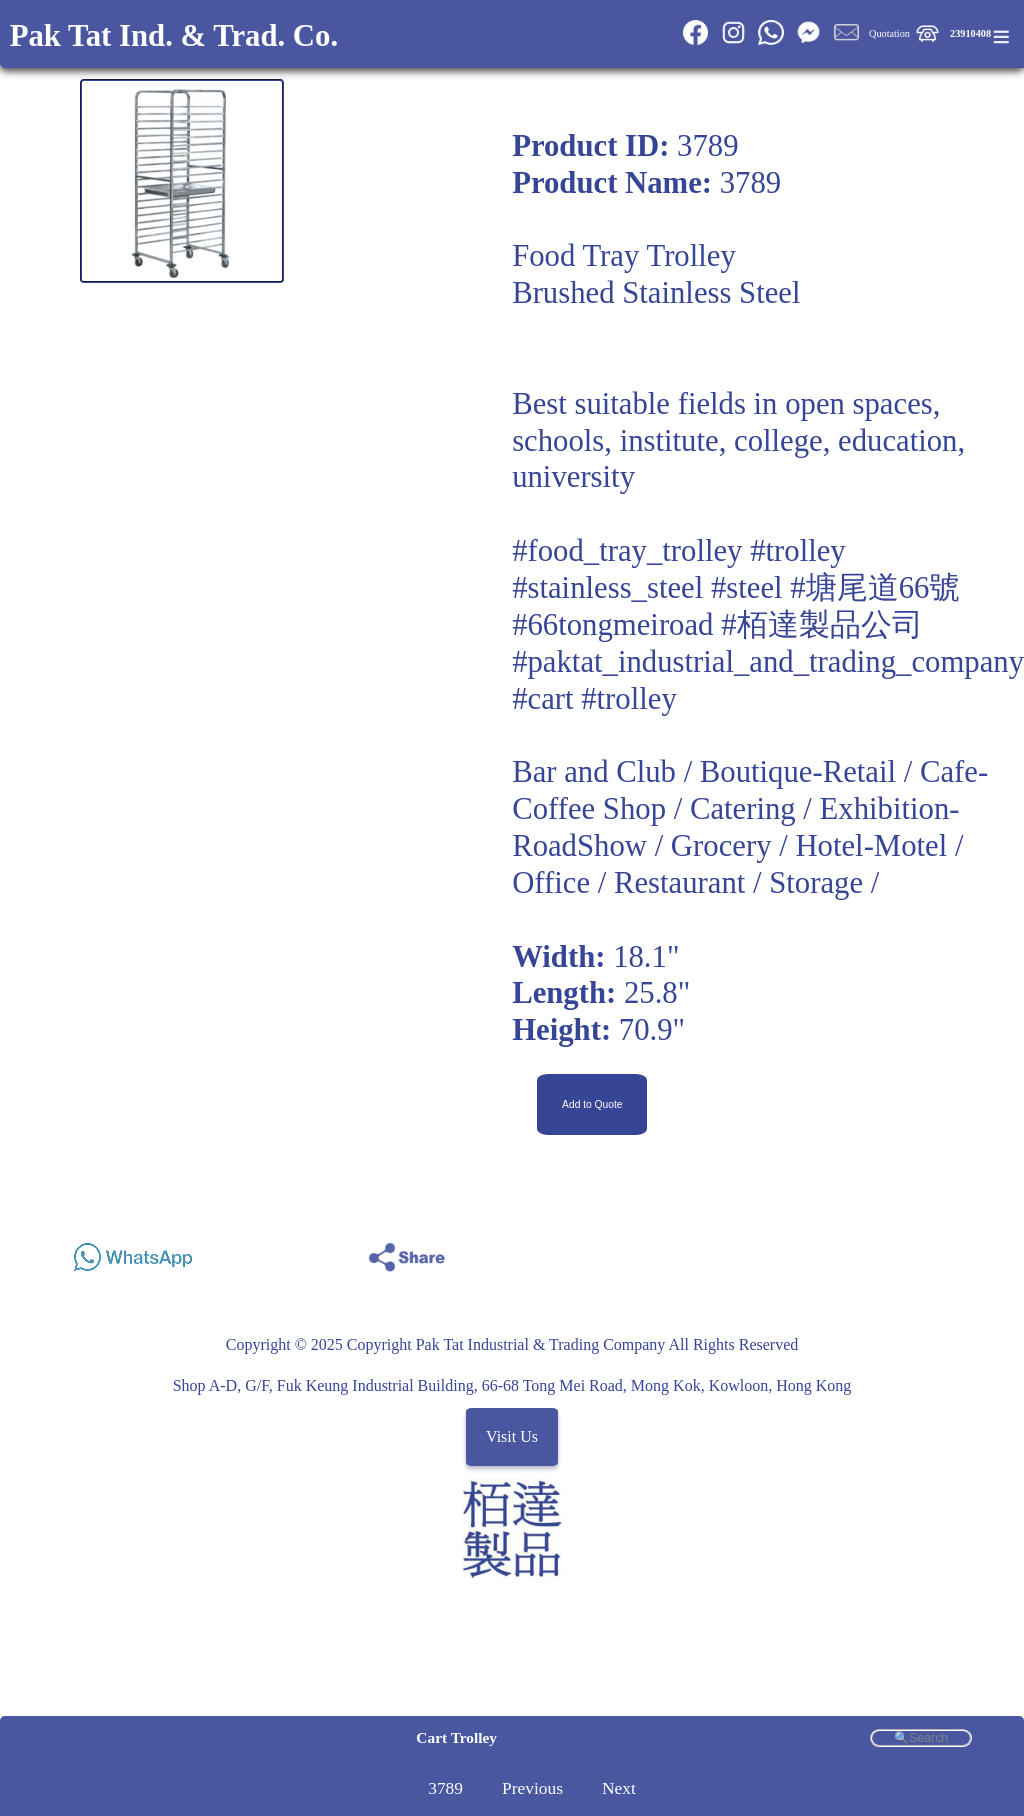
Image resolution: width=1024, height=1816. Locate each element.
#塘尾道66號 (875, 588)
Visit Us (512, 1437)
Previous (532, 1788)
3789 (445, 1788)
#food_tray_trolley (627, 551)
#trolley (798, 551)
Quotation (889, 33)
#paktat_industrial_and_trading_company (768, 662)
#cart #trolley (594, 699)
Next (619, 1788)
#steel (747, 588)
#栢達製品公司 (821, 625)
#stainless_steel (607, 588)
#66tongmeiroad (612, 625)
